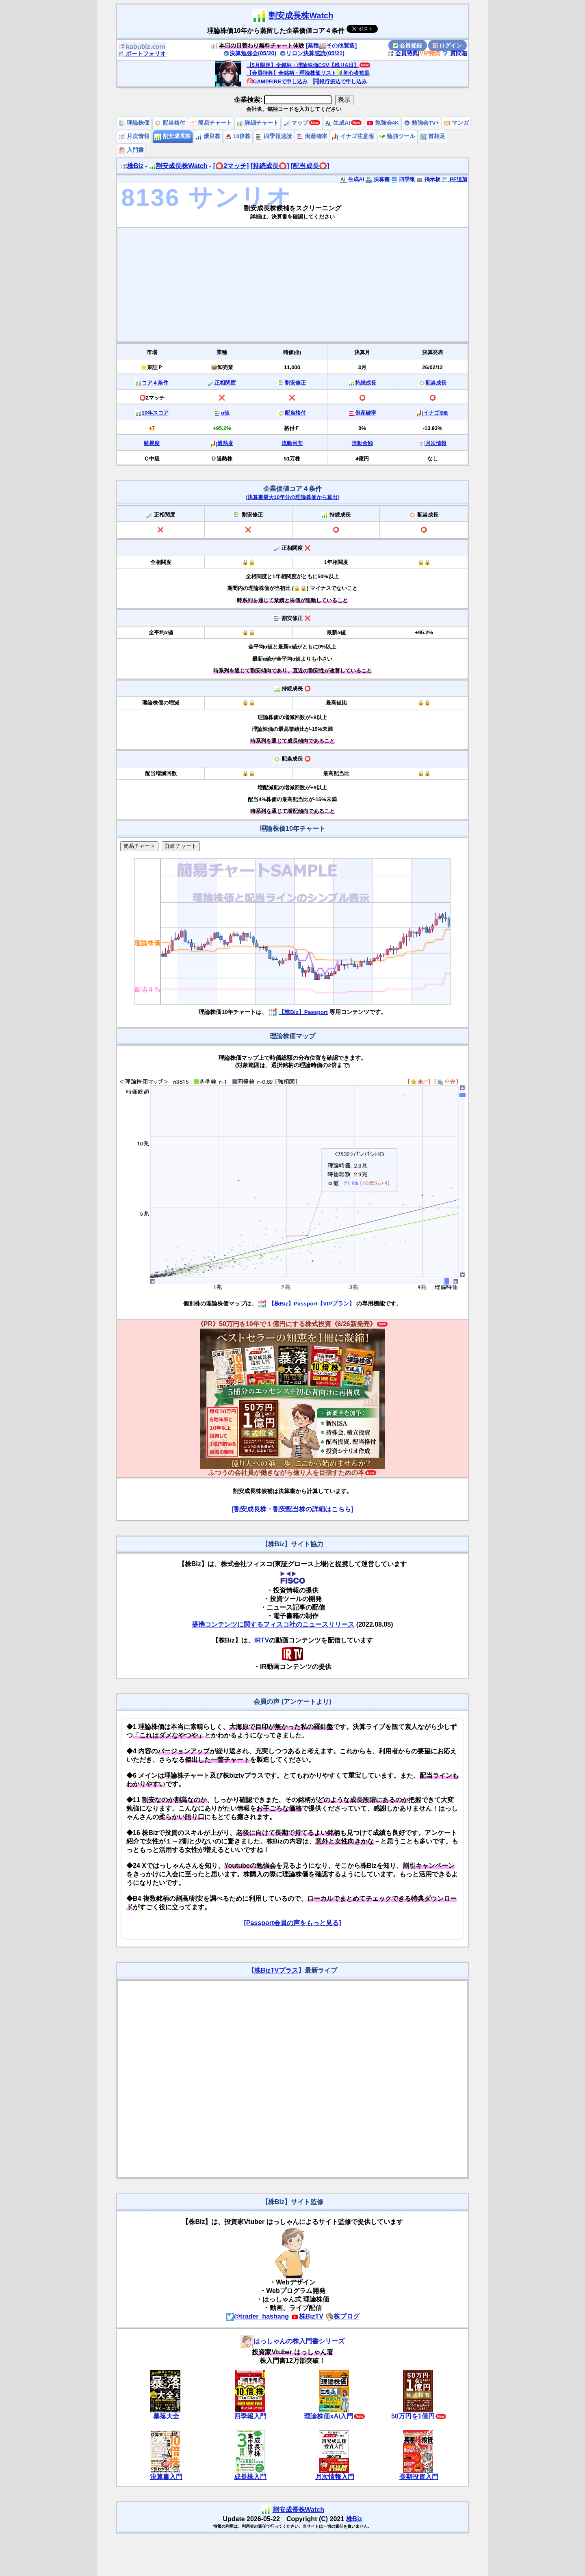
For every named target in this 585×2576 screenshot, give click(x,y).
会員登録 (407, 45)
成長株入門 (250, 2476)
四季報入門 (250, 2416)
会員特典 (402, 53)
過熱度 (225, 443)
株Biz (132, 165)
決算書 (378, 179)
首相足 (432, 136)
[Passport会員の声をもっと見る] (292, 1922)
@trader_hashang (257, 2316)
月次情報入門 (334, 2476)
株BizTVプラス (276, 1970)
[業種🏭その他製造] (331, 45)
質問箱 (454, 53)
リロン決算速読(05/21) (312, 53)
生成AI (337, 123)
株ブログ (342, 2316)
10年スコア (155, 413)
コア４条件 (155, 383)
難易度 (152, 443)
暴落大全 (166, 2416)
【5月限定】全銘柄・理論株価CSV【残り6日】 (303, 65)
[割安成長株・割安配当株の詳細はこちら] (292, 1509)
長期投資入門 (418, 2476)
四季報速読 (274, 136)
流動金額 (362, 443)
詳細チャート (257, 123)
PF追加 (454, 179)
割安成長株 (172, 136)
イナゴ (435, 413)
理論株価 (134, 123)
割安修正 (295, 383)
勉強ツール (397, 136)
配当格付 (169, 123)
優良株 (208, 136)
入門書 (131, 150)
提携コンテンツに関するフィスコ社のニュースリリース (273, 1624)
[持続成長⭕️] (270, 165)
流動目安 (292, 443)
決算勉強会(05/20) (250, 53)
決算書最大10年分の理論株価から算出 (292, 497)
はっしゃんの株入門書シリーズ (292, 2341)
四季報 (403, 179)
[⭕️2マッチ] (231, 165)
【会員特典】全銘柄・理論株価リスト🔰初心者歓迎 (308, 73)
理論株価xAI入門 (328, 2416)
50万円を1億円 (413, 2416)
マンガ (456, 123)
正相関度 (225, 383)
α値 (225, 413)
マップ (296, 123)
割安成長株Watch (301, 15)
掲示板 (428, 179)
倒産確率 (312, 136)
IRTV (261, 1640)
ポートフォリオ (142, 53)
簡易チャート (211, 123)
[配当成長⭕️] (310, 165)
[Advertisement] (292, 284)
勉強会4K (383, 123)
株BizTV (307, 2316)
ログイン (447, 45)
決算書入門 (166, 2476)
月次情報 (134, 136)
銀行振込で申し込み (340, 81)
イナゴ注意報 (353, 136)
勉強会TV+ (421, 123)
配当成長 (435, 383)
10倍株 (238, 136)
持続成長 (365, 383)
